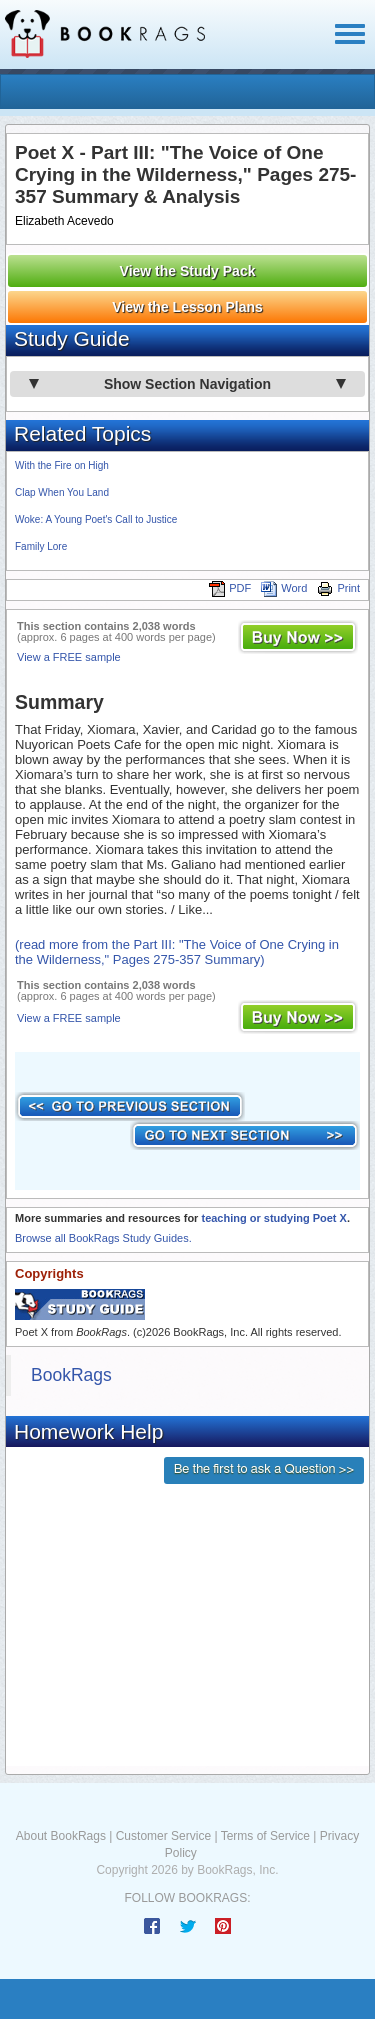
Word (284, 588)
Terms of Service (265, 1836)
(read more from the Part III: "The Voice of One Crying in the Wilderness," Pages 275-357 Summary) (177, 952)
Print (338, 588)
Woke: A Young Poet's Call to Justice (96, 519)
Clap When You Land (62, 492)
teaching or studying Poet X (273, 1218)
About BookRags (61, 1836)
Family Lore (41, 546)
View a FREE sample (69, 657)
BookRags (71, 1375)
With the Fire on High (62, 465)
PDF (230, 588)
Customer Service (163, 1836)
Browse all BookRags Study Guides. (103, 1238)
